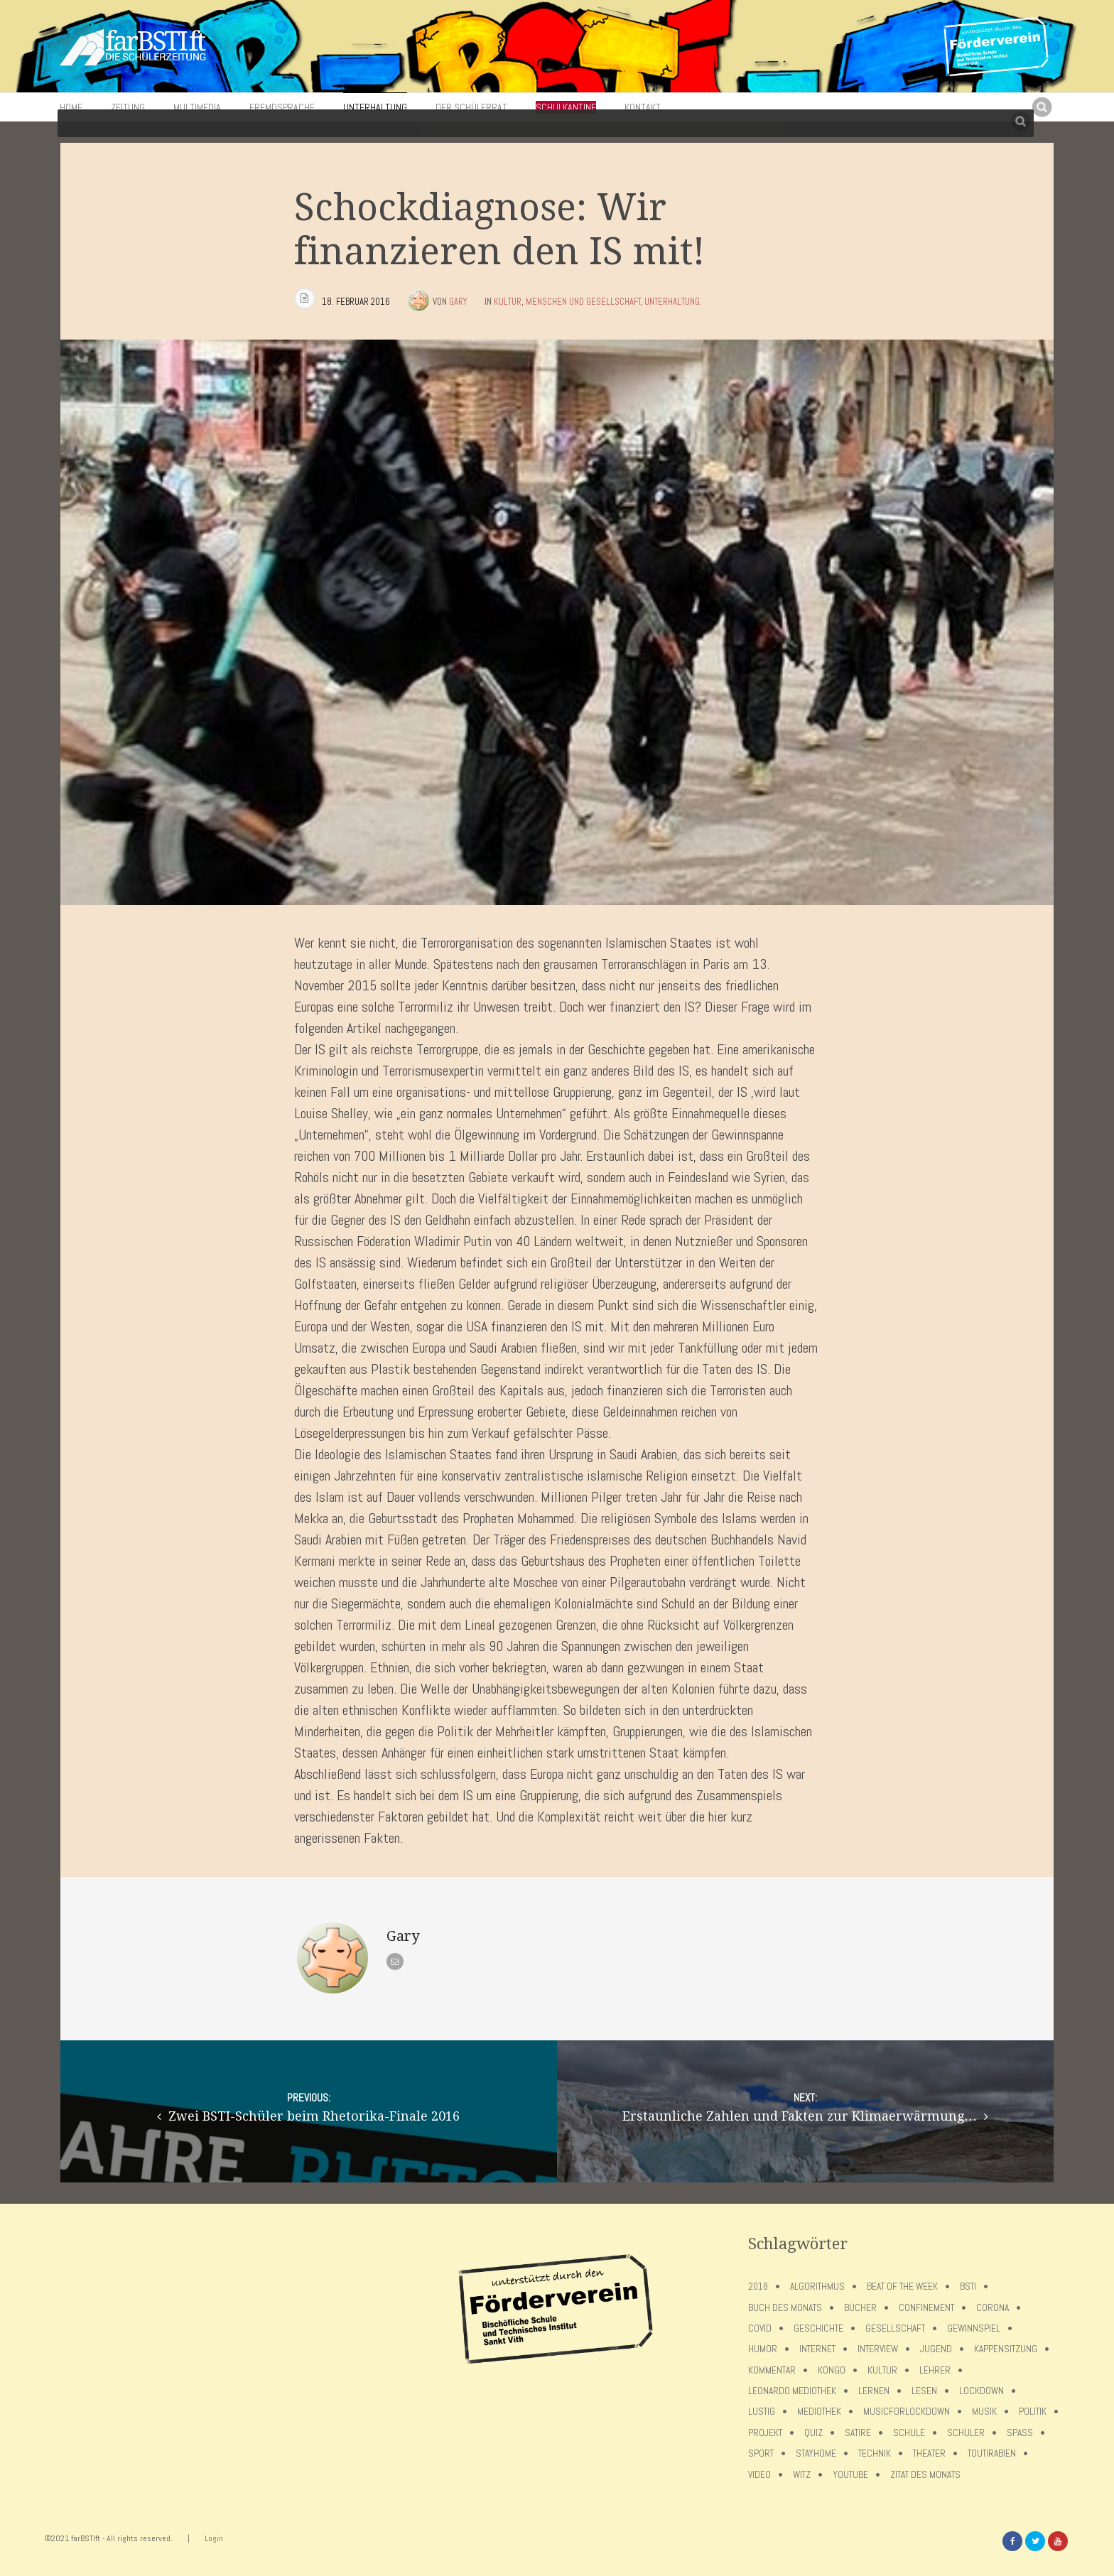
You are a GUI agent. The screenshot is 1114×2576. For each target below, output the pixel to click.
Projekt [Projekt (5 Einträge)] (765, 2433)
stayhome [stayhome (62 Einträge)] (816, 2453)
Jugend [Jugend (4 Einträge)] (936, 2349)
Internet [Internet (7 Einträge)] (817, 2349)
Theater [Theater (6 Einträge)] (929, 2453)
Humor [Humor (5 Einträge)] (762, 2349)
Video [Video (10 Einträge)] (759, 2475)
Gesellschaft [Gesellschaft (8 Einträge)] (895, 2328)
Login (214, 2538)
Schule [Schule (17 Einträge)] (909, 2433)
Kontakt (642, 107)
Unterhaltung (375, 107)
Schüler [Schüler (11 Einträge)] (966, 2433)
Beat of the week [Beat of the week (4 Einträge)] (902, 2286)
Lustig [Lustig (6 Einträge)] (761, 2411)
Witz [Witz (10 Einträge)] (802, 2475)
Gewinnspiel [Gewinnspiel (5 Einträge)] (973, 2328)
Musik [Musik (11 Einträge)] (984, 2411)
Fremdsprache (282, 107)
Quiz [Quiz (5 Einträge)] (813, 2433)
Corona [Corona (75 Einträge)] (992, 2308)
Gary (458, 302)
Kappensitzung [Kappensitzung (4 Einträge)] (1005, 2349)
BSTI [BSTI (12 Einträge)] (968, 2286)
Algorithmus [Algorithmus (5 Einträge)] (817, 2286)
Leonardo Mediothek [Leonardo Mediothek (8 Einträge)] (792, 2391)
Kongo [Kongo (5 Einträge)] (831, 2370)
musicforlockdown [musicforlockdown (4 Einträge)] (906, 2411)
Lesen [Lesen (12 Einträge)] (924, 2391)
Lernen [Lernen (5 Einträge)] (873, 2391)
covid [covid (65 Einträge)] (760, 2328)
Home (71, 107)
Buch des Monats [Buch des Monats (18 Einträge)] (785, 2308)
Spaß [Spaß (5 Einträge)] (1020, 2433)
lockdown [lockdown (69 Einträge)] (981, 2391)
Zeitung (128, 107)
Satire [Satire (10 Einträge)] (858, 2433)
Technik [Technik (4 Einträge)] (874, 2453)
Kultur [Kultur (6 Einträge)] (882, 2370)
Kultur (507, 302)
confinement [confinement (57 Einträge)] (926, 2308)
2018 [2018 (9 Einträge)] (758, 2286)
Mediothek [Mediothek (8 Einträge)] (819, 2411)
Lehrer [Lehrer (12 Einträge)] (935, 2370)
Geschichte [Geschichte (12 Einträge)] (818, 2328)
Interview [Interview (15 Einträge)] (878, 2349)
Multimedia (197, 107)
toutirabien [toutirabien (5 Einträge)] (992, 2453)
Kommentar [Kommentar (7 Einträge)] (772, 2370)
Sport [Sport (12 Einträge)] (761, 2453)
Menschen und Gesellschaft (583, 302)
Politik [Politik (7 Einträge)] (1033, 2411)
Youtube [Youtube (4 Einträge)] (850, 2475)
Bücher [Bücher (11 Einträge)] (860, 2308)
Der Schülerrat (471, 107)
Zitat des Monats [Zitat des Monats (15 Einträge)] (925, 2475)
